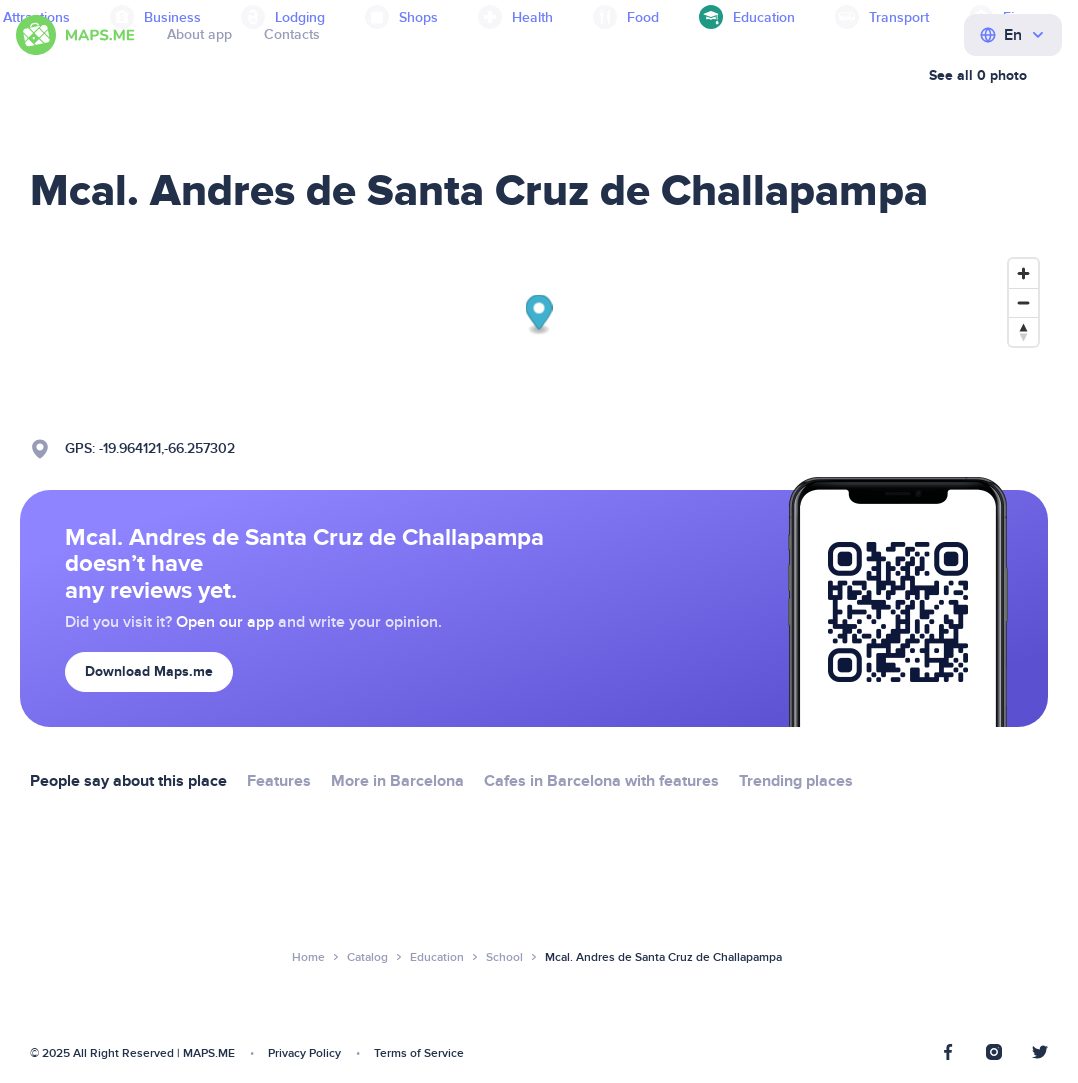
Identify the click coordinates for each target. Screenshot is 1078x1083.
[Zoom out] (1023, 302)
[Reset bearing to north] (1023, 331)
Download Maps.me (149, 671)
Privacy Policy (304, 1053)
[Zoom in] (1023, 273)
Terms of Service (419, 1053)
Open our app (225, 622)
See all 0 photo (978, 75)
